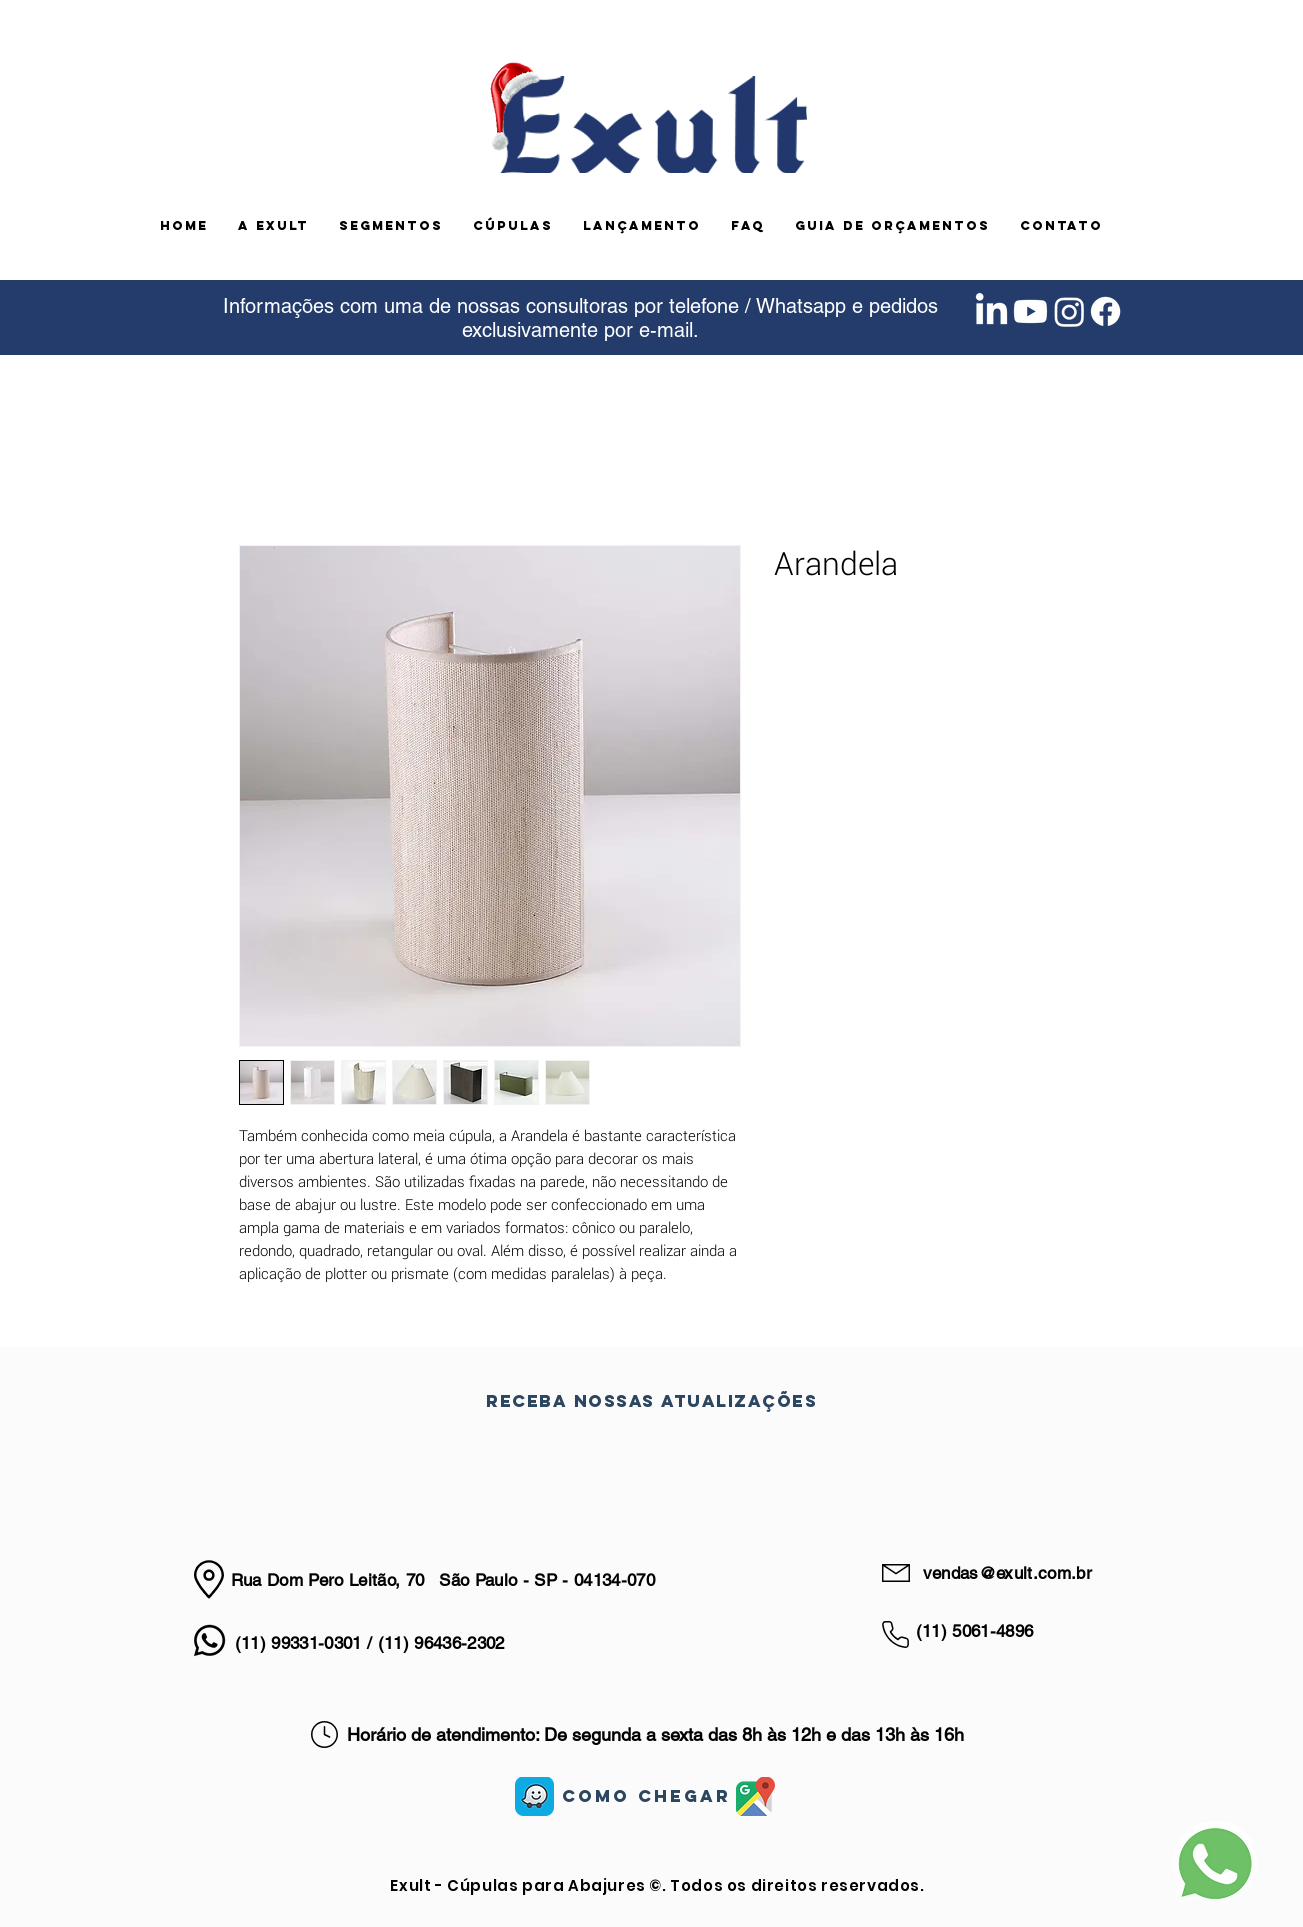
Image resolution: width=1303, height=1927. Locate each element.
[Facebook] (1105, 311)
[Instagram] (1069, 311)
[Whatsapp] (209, 1640)
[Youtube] (1030, 311)
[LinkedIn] (991, 311)
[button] (391, 226)
